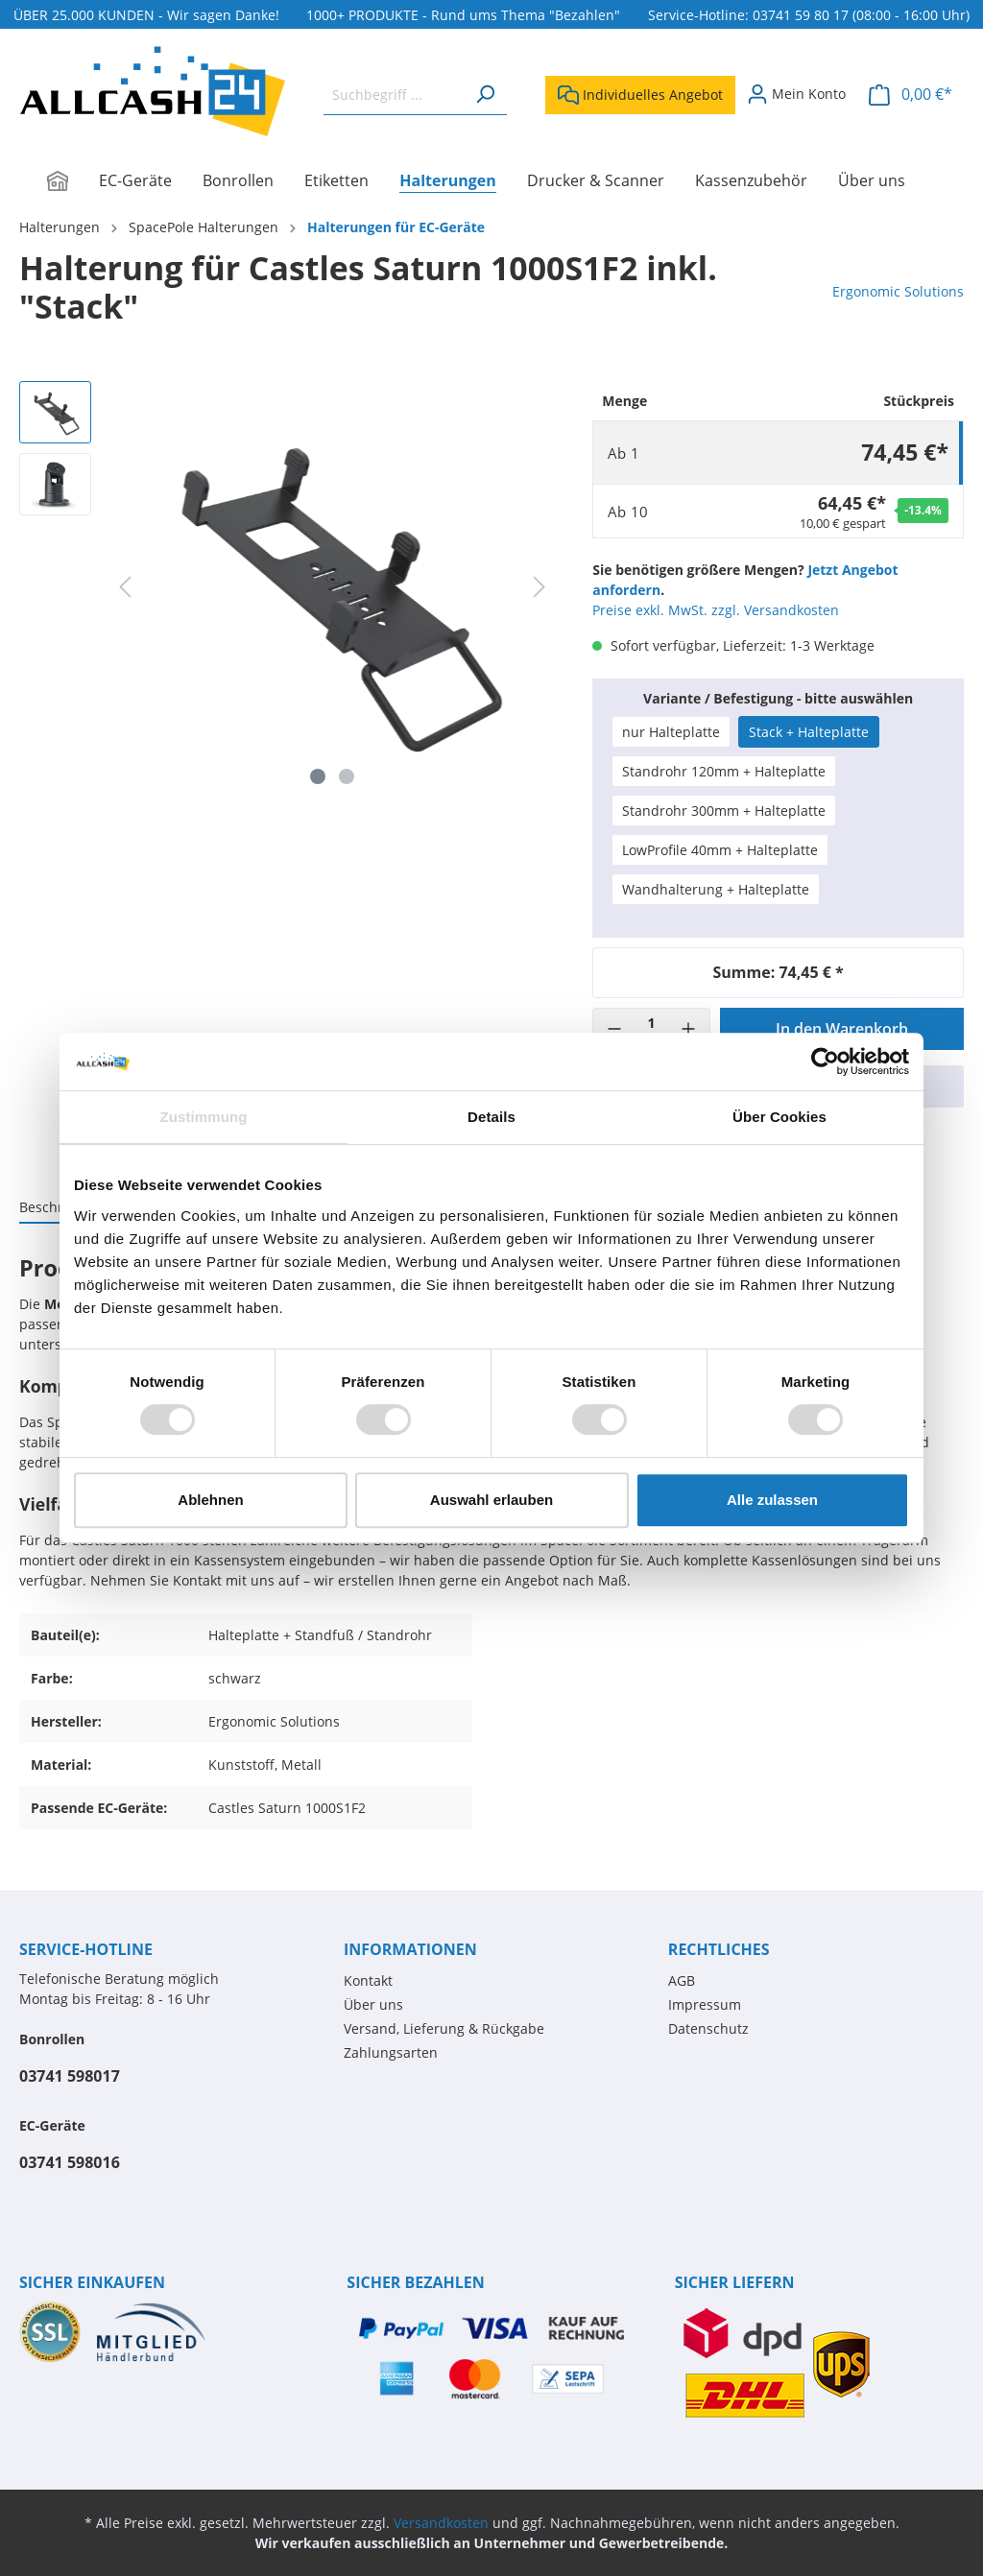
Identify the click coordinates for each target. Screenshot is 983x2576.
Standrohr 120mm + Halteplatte (724, 771)
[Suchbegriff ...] (394, 94)
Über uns (373, 2004)
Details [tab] (491, 1117)
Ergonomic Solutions (898, 291)
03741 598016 (69, 2162)
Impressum (704, 2004)
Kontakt (368, 1980)
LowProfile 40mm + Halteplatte (720, 850)
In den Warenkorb (842, 1028)
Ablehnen (210, 1499)
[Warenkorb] (910, 94)
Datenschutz (708, 2028)
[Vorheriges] (124, 587)
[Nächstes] (539, 587)
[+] (688, 1029)
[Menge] (651, 1029)
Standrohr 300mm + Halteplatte (724, 810)
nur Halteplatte (671, 732)
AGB (681, 1980)
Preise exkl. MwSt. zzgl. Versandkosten (715, 610)
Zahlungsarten (391, 2052)
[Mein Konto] (796, 94)
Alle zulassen (772, 1499)
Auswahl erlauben (491, 1499)
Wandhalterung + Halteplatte (715, 889)
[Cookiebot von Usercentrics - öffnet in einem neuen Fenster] (825, 1061)
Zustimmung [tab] (204, 1117)
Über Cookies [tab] (779, 1117)
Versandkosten (441, 2523)
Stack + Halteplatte (809, 732)
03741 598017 (69, 2076)
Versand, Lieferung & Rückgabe (444, 2028)
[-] (614, 1029)
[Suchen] (485, 94)
